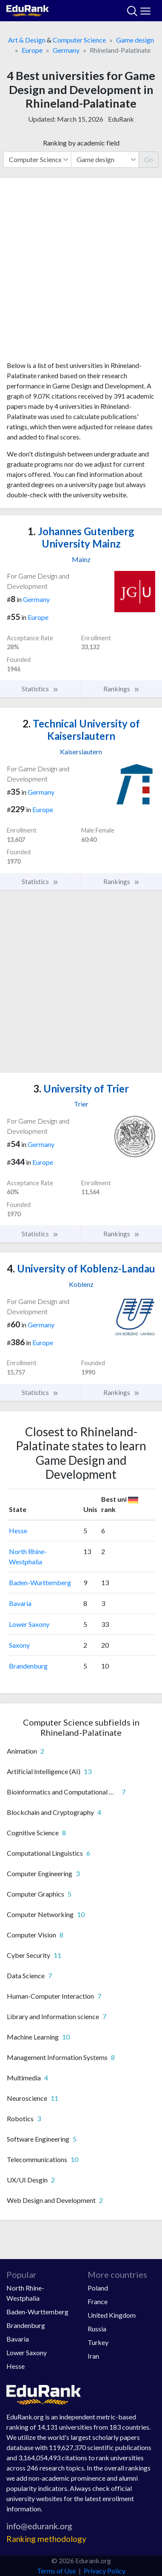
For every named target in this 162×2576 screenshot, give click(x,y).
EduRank (121, 119)
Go (148, 159)
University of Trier (81, 1088)
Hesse (18, 1530)
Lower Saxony (29, 1624)
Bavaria (20, 1603)
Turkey (98, 2342)
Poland (98, 2288)
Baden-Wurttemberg (40, 1582)
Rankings (121, 689)
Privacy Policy (104, 2571)
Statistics (40, 689)
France (98, 2301)
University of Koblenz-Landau (81, 1268)
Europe (32, 50)
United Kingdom (112, 2315)
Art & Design (26, 40)
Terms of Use (56, 2571)
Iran (93, 2356)
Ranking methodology (46, 2539)
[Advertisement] (81, 272)
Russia (97, 2329)
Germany (66, 50)
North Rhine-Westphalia (25, 2293)
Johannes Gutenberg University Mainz (81, 537)
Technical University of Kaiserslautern (81, 729)
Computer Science (79, 40)
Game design (135, 40)
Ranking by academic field (81, 143)
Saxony (19, 1645)
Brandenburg (28, 1666)
